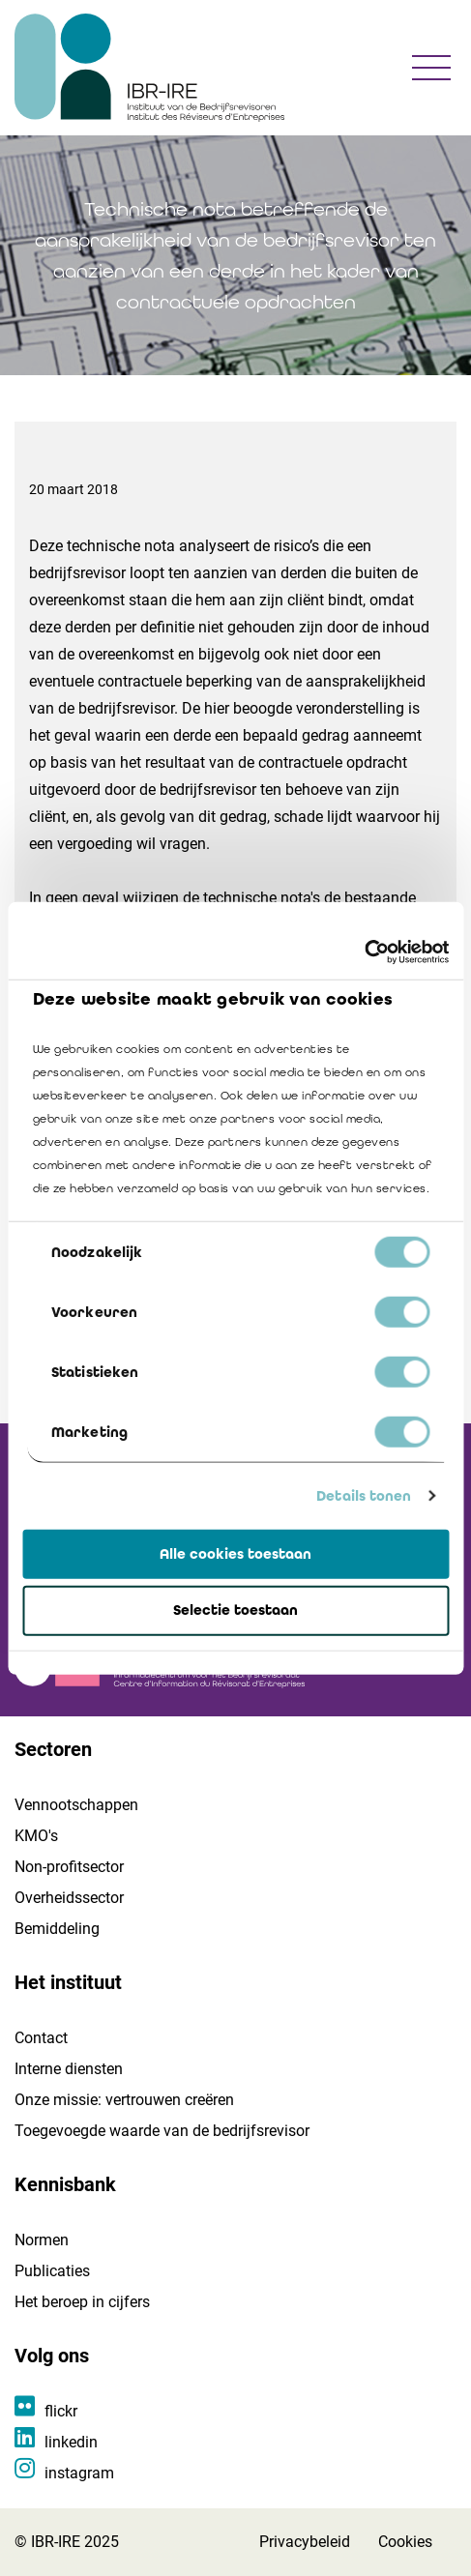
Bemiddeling (57, 1928)
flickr (60, 2411)
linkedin (71, 2442)
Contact (41, 2038)
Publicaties (52, 2271)
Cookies (405, 2541)
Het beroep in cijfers (82, 2302)
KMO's (36, 1836)
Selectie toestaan (235, 1610)
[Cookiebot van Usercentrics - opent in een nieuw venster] (364, 952)
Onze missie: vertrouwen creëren (124, 2100)
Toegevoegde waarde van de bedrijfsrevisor (162, 2131)
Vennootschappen (76, 1805)
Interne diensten (69, 2069)
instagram (79, 2473)
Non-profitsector (69, 1867)
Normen (42, 2240)
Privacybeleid (304, 2541)
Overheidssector (69, 1897)
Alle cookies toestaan (235, 1553)
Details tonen (363, 1496)
